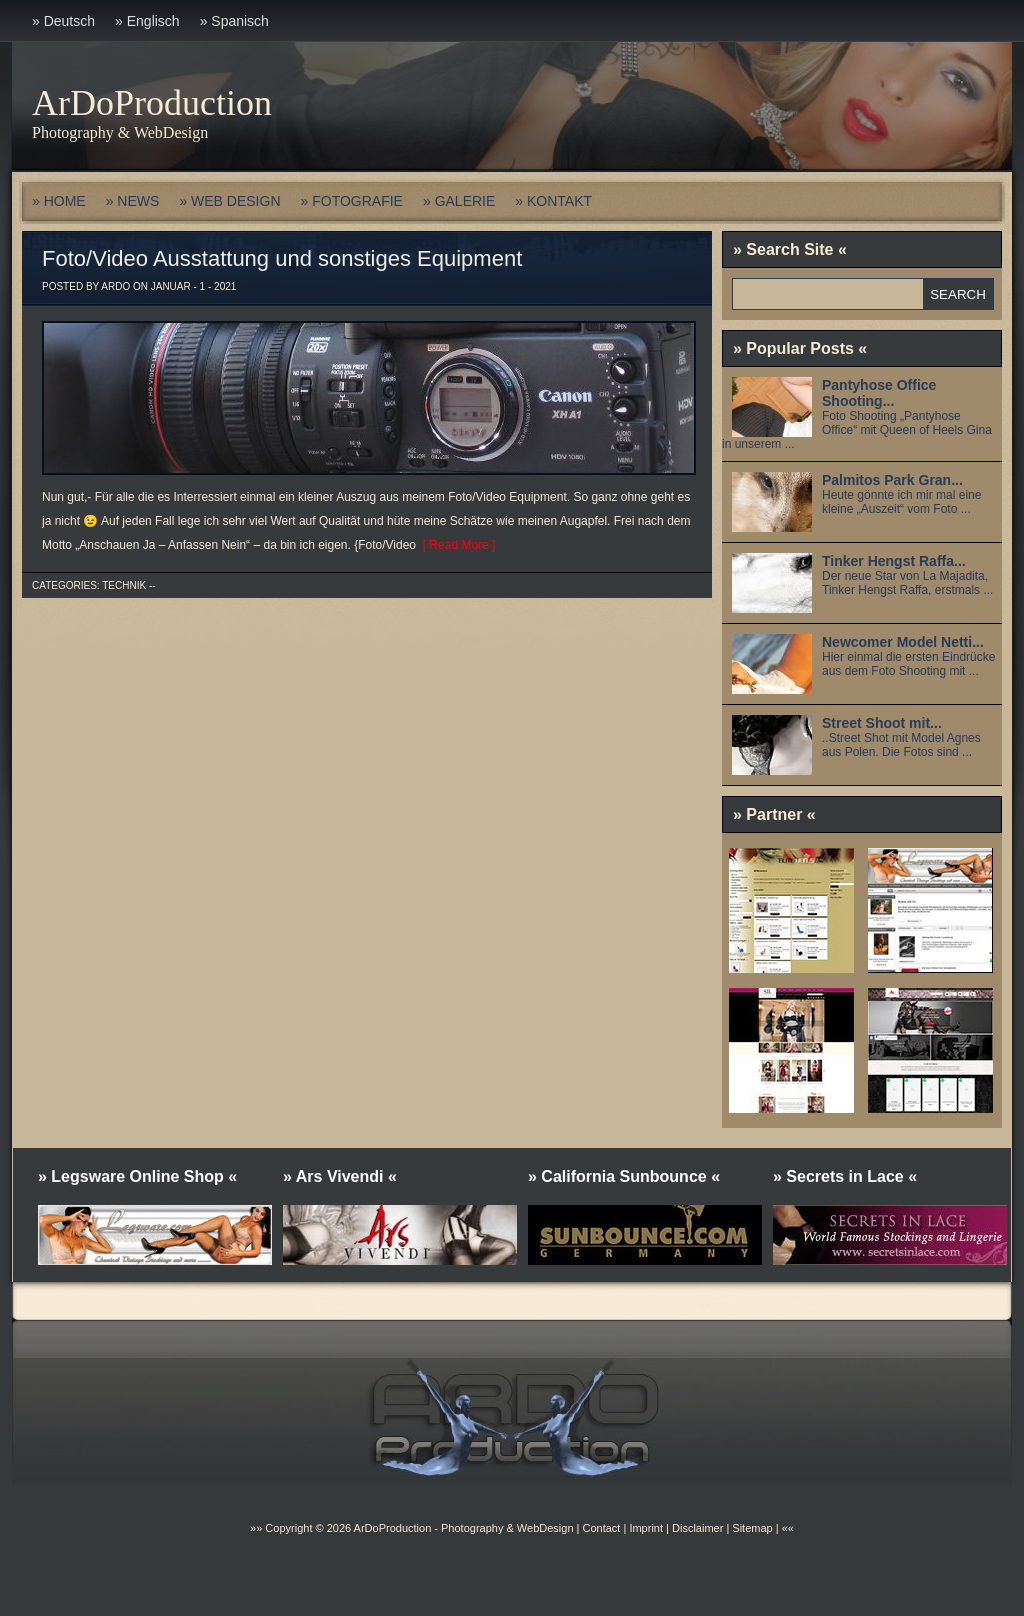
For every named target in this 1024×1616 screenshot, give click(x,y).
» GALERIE (459, 201)
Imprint (646, 1528)
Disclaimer (697, 1528)
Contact (601, 1528)
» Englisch (147, 21)
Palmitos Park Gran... (892, 480)
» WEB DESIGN (229, 201)
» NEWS (133, 201)
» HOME (59, 201)
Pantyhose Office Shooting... (879, 393)
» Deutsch (63, 21)
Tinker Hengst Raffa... (894, 561)
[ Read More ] (455, 545)
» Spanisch (234, 21)
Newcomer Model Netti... (903, 642)
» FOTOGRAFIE (352, 201)
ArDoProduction (152, 103)
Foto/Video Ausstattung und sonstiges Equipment (282, 258)
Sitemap (750, 1528)
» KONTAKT (553, 201)
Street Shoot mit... (882, 723)
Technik (124, 585)
